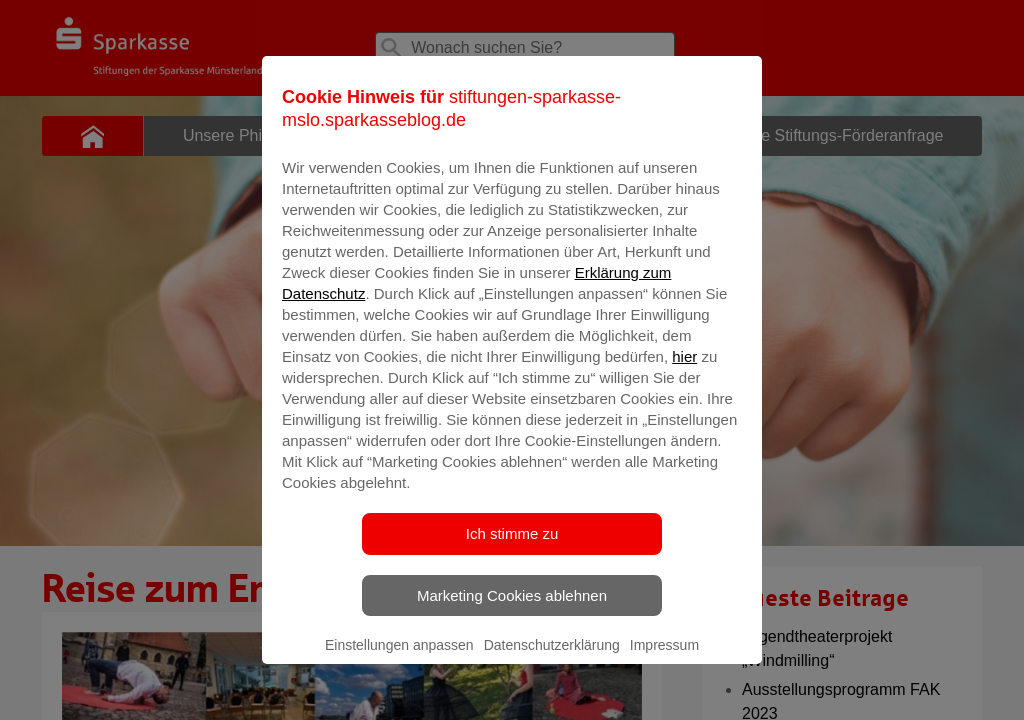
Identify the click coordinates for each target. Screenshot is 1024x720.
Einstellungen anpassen (399, 671)
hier (684, 382)
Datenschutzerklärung (552, 671)
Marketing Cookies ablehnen (512, 621)
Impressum (664, 671)
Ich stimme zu (512, 559)
